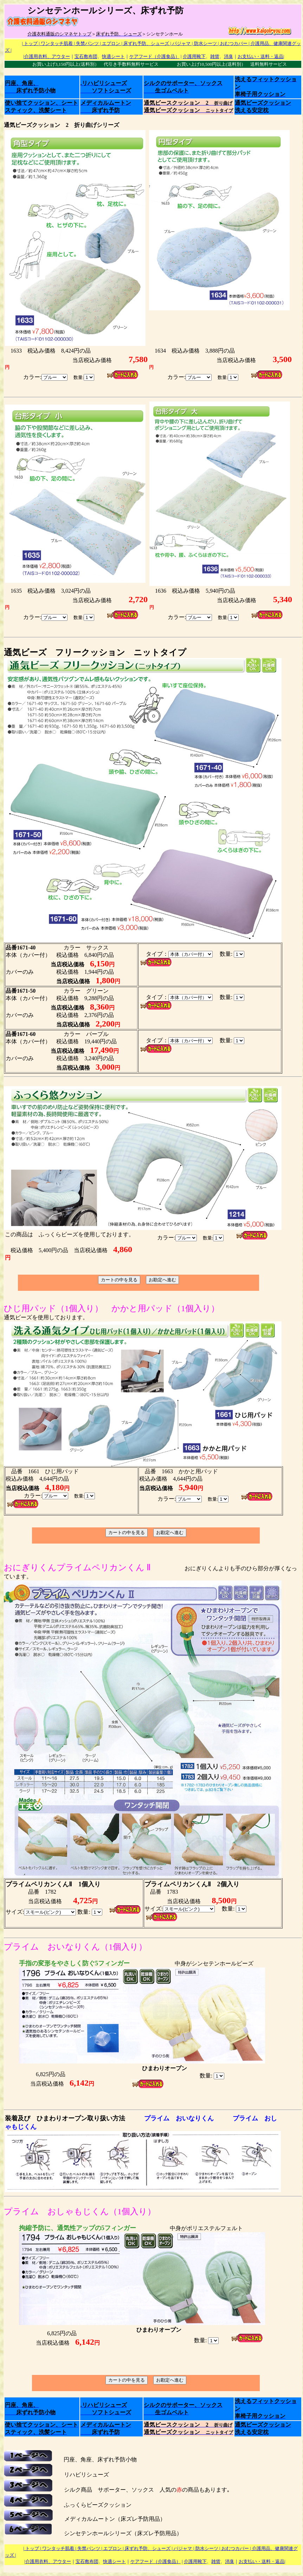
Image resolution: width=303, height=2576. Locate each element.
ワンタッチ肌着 (57, 43)
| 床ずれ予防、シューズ (144, 43)
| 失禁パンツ (86, 43)
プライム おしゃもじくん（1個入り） (80, 2211)
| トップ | (31, 43)
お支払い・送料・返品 (260, 56)
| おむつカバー (233, 43)
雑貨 (214, 56)
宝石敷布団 (86, 56)
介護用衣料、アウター (47, 56)
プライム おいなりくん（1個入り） (75, 1946)
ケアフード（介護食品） (154, 56)
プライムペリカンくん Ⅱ (104, 1567)
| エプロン (109, 43)
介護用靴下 (194, 56)
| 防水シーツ (204, 43)
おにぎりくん (30, 1567)
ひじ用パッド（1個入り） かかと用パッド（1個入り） (111, 1308)
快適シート (113, 56)
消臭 (228, 56)
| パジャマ (180, 43)
